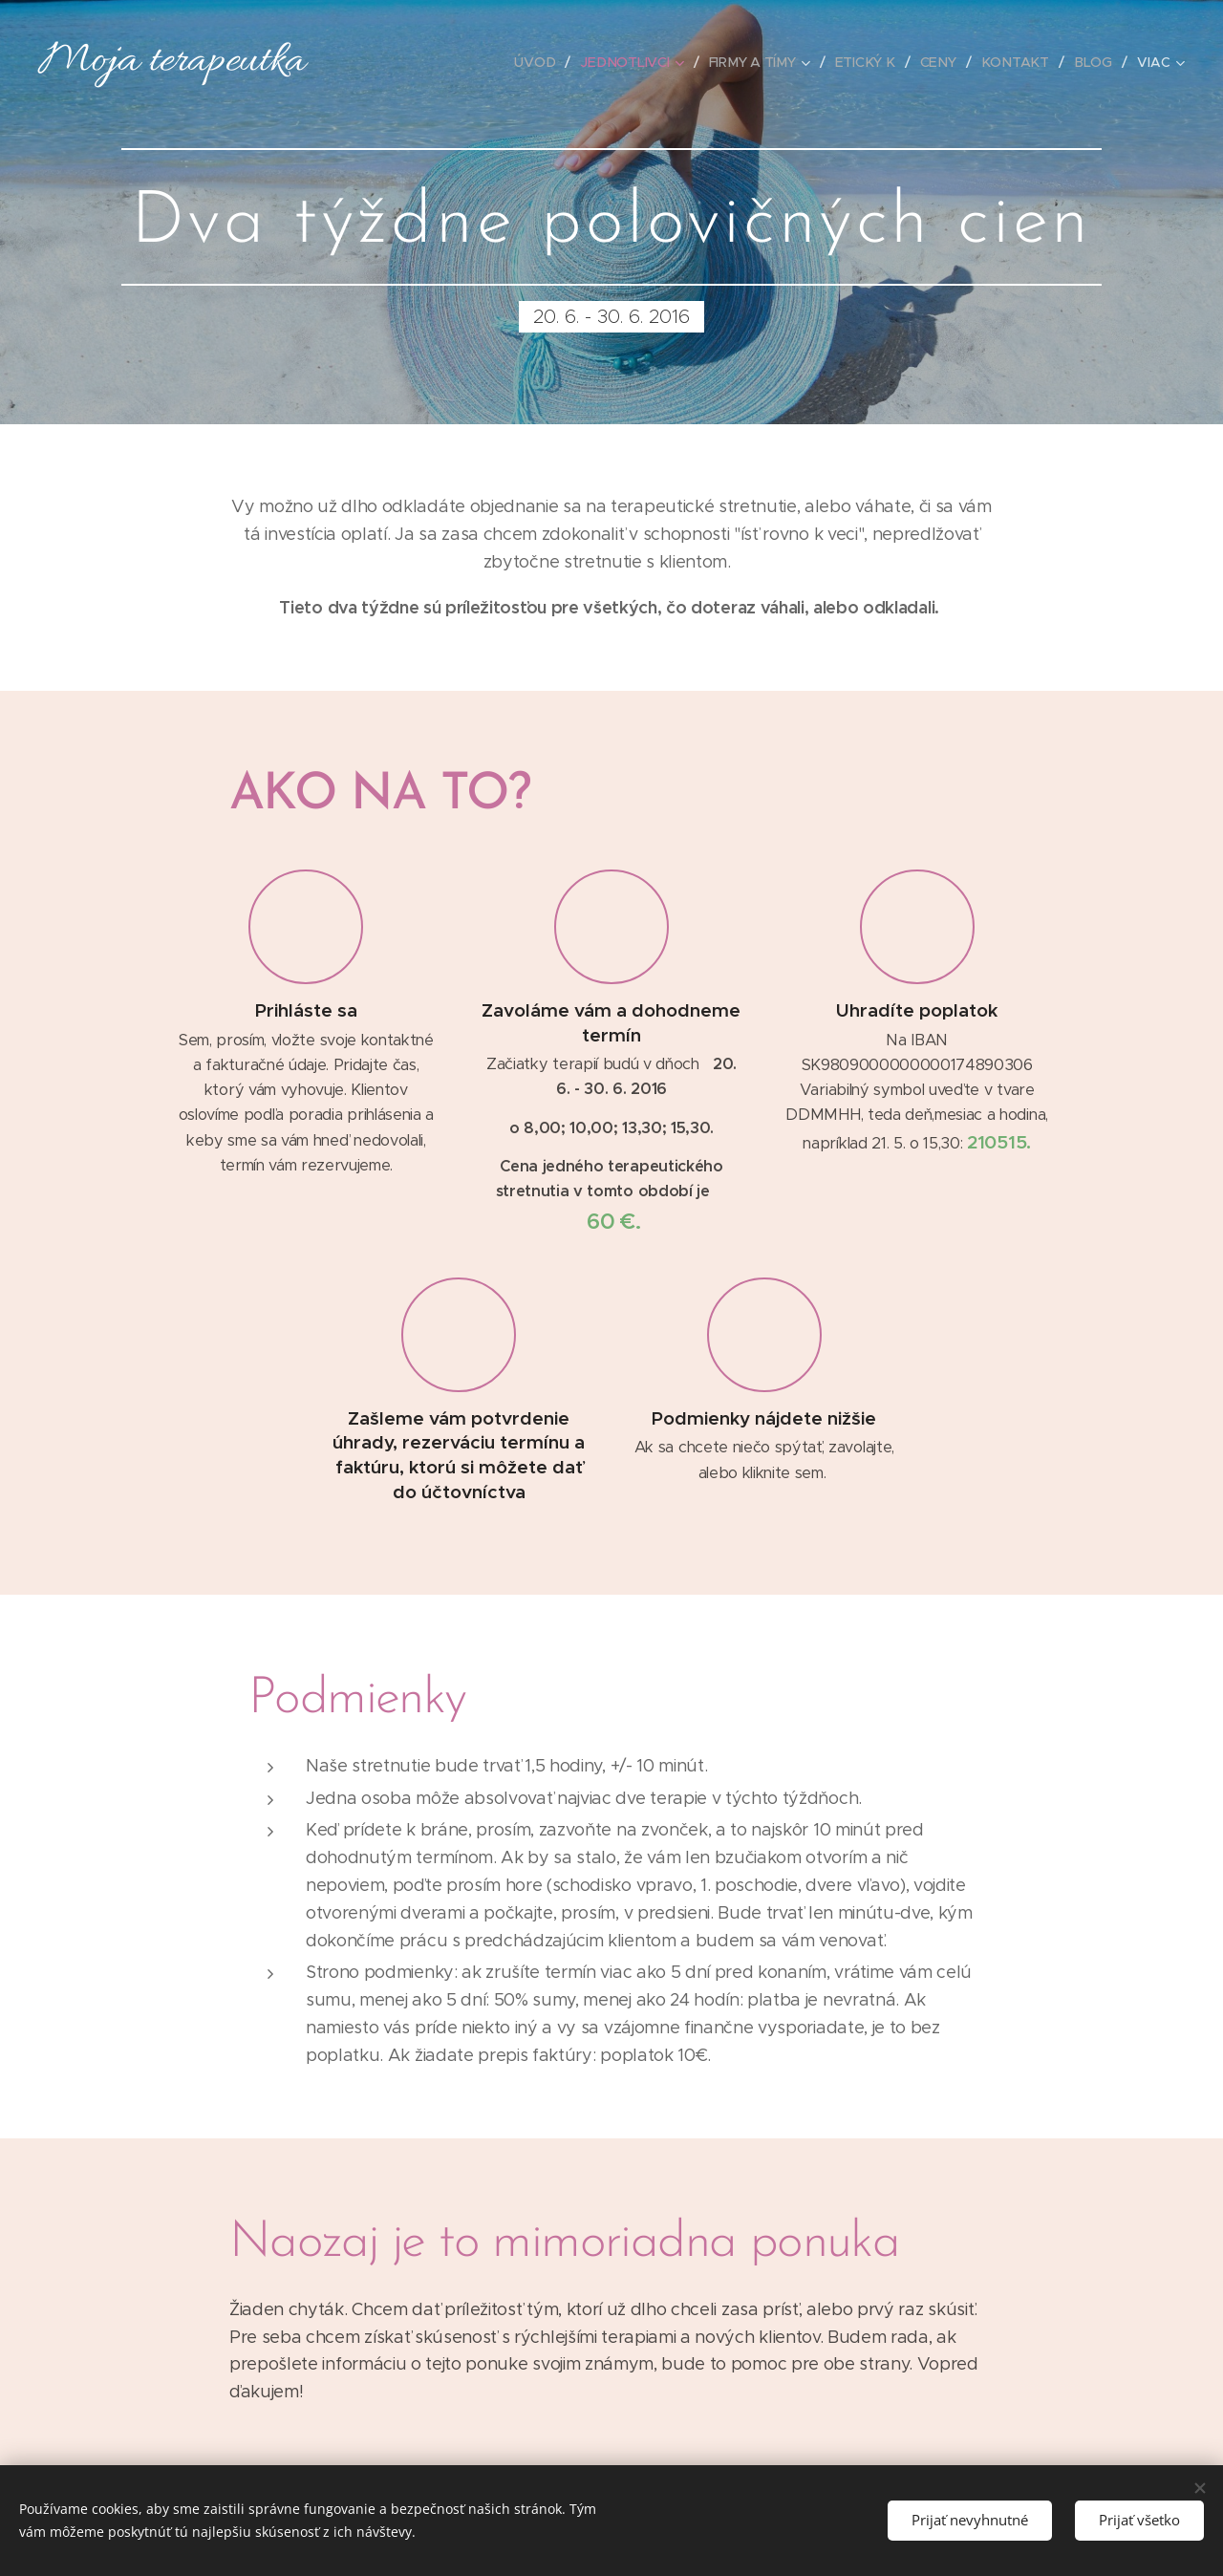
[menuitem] (544, 62)
